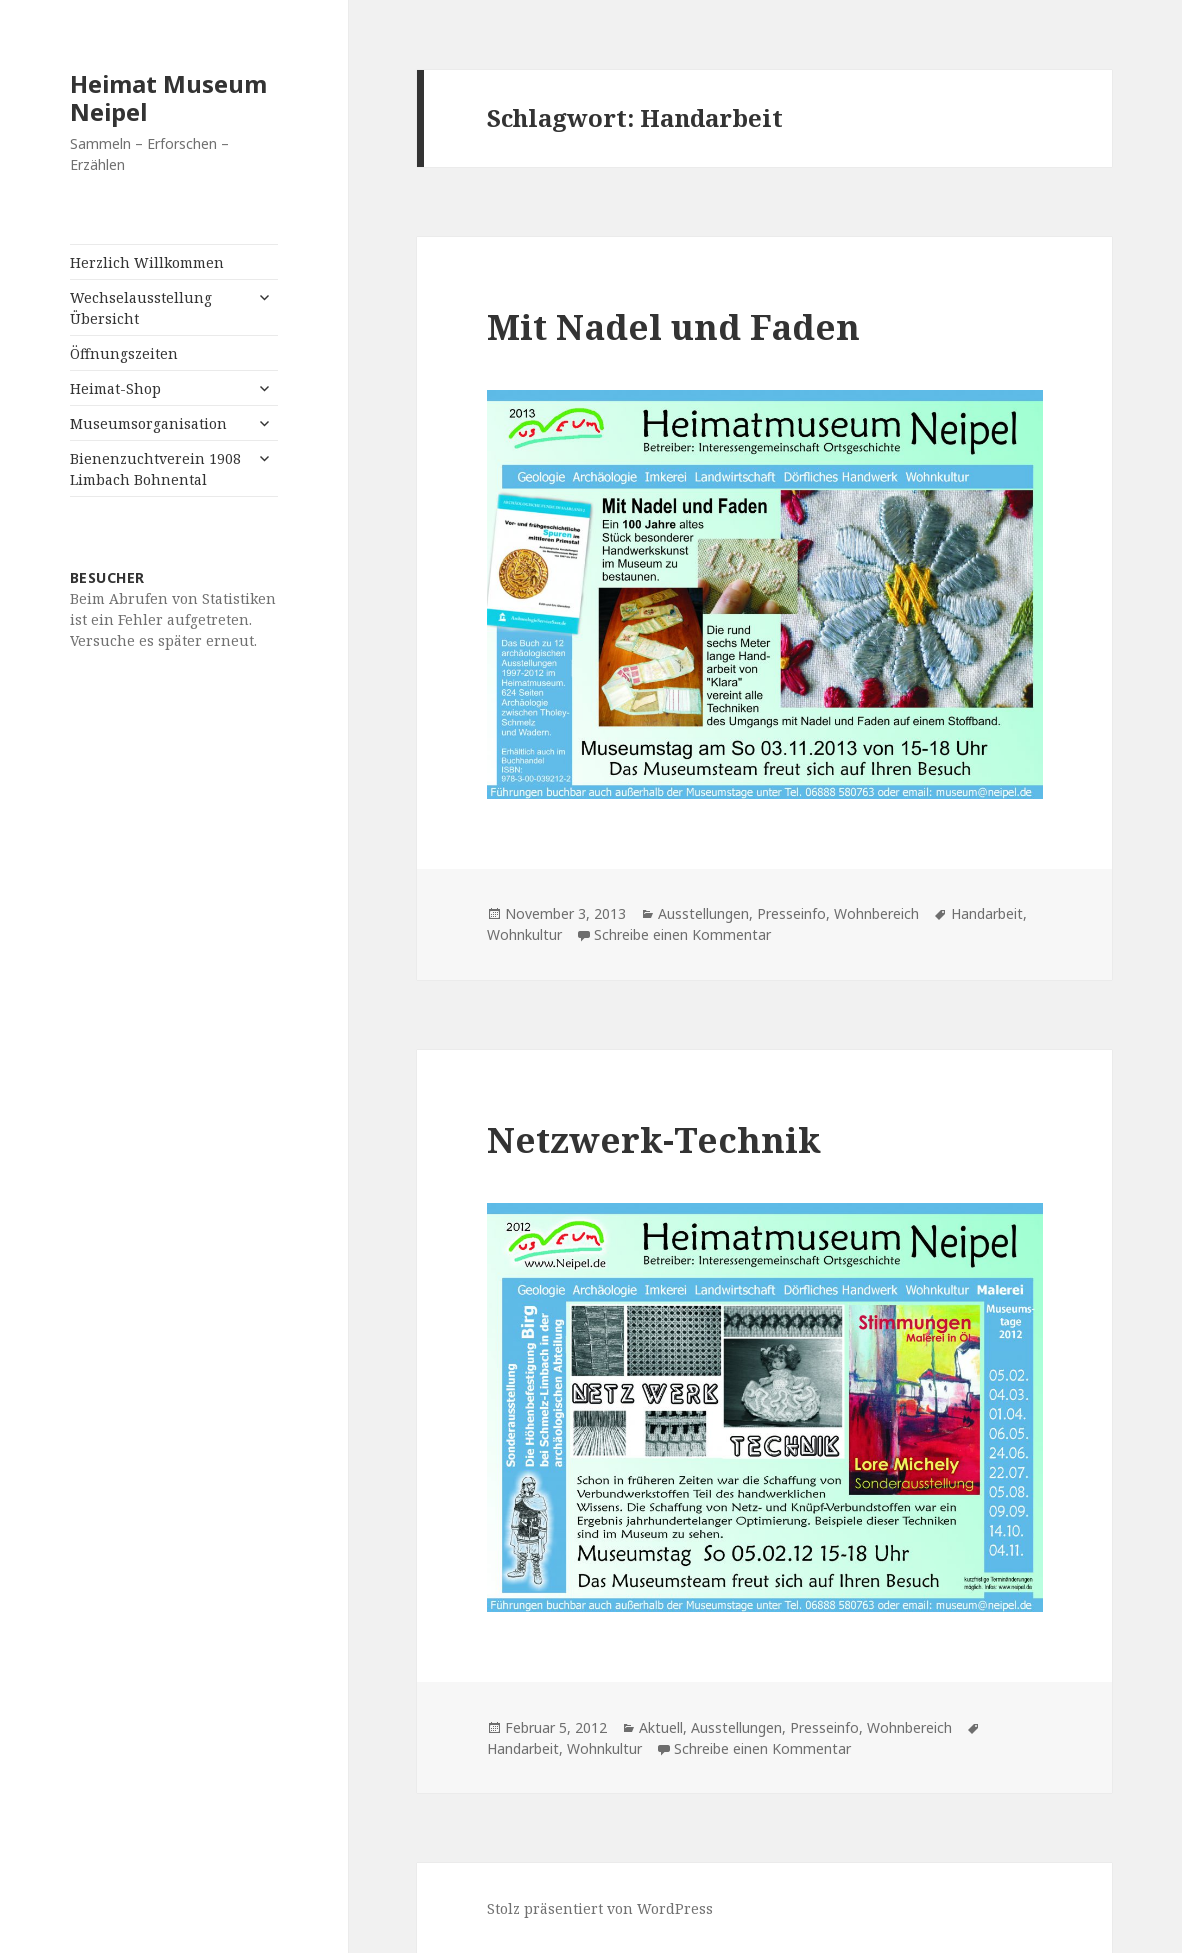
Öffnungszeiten (124, 353)
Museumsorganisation (148, 423)
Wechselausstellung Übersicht (141, 308)
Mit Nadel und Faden (673, 326)
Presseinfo (791, 913)
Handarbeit (987, 913)
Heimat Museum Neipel (168, 97)
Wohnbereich (876, 913)
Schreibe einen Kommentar (682, 934)
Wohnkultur (524, 934)
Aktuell (661, 1727)
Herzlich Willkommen (147, 262)
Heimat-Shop (115, 388)
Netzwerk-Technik (654, 1139)
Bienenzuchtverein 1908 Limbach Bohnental (155, 469)
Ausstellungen (703, 913)
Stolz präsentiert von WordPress (600, 1908)
